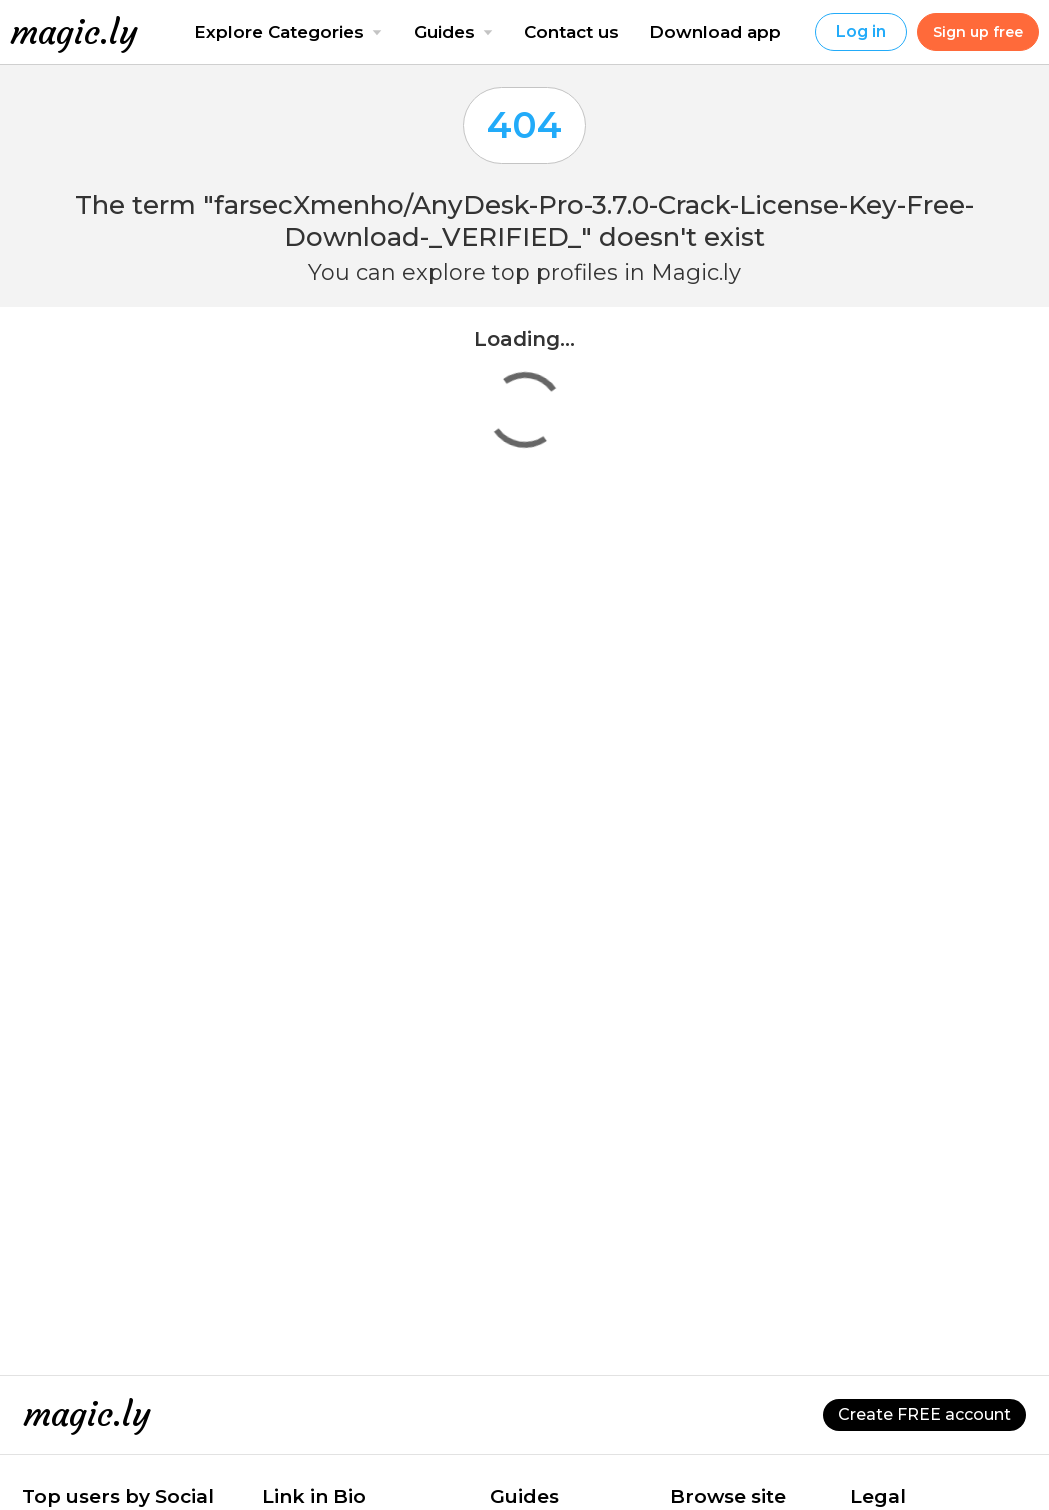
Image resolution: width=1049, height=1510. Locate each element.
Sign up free (978, 32)
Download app (715, 32)
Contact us (571, 32)
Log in (861, 31)
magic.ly (74, 32)
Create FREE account (924, 1414)
